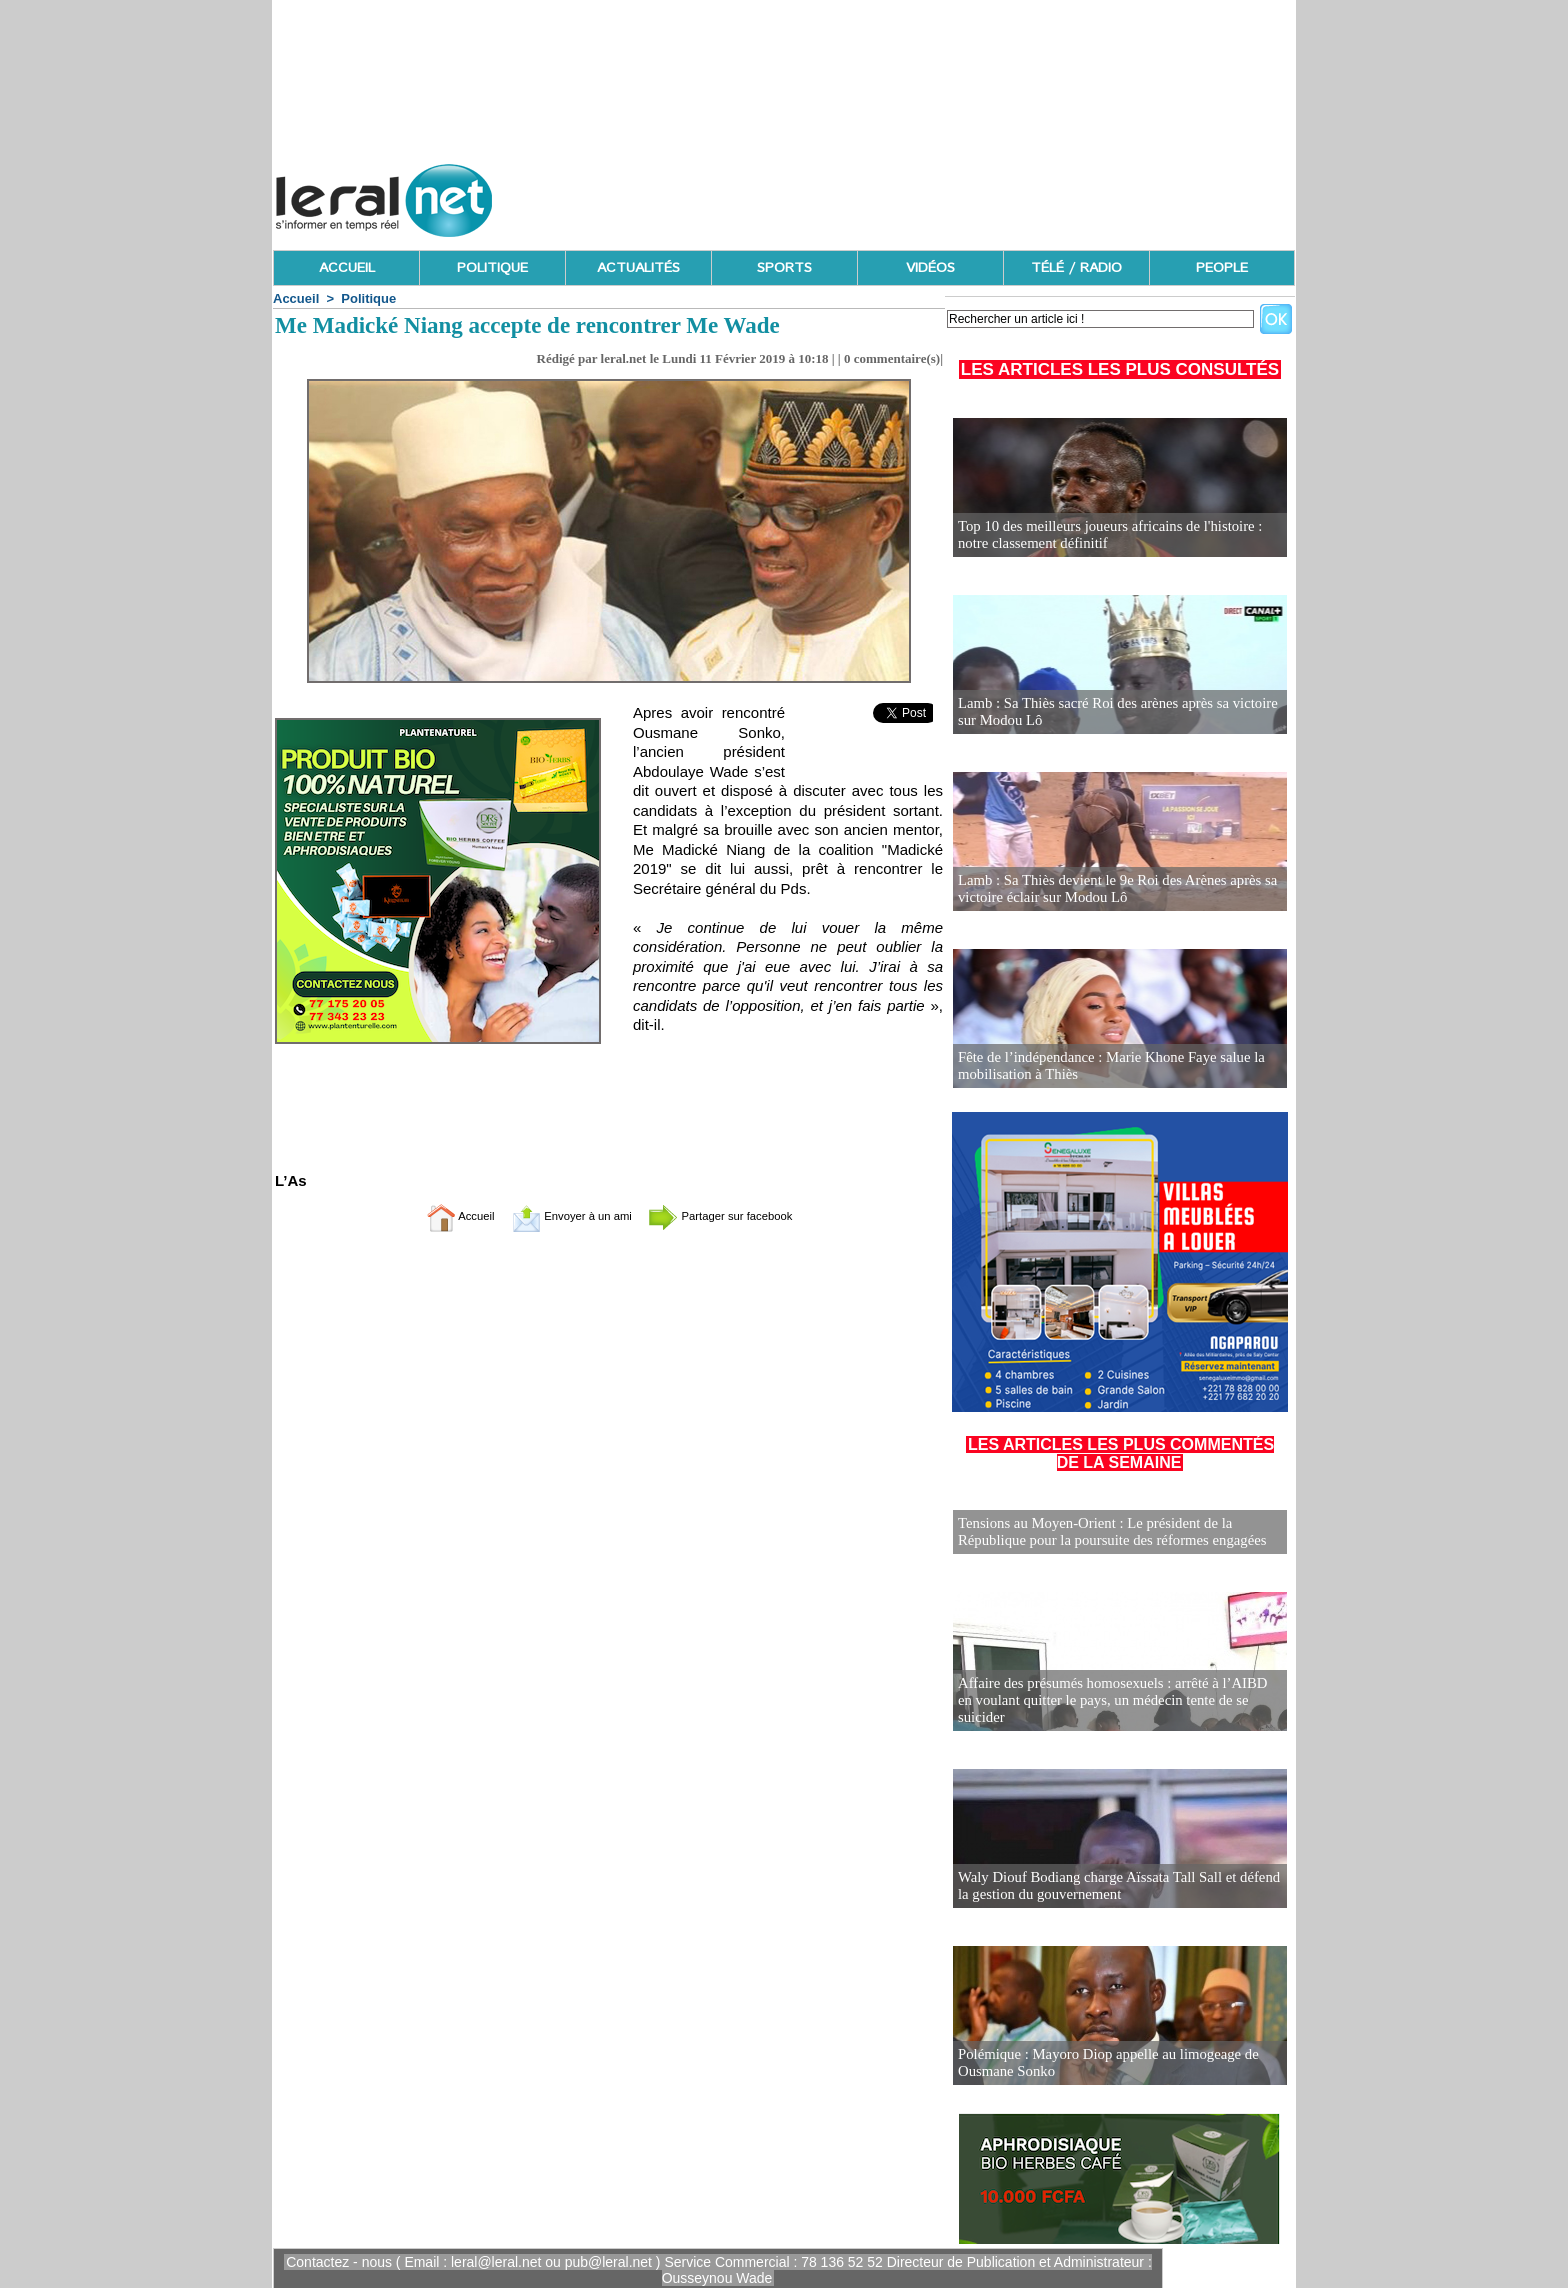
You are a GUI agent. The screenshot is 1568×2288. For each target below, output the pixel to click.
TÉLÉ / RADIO (1076, 268)
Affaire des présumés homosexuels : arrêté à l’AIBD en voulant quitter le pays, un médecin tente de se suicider (1113, 1707)
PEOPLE (1222, 268)
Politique (368, 298)
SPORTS (784, 268)
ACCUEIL (347, 268)
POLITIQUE (492, 268)
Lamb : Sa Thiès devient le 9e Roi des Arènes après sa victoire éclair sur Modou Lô (1109, 889)
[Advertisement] (931, 195)
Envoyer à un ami (559, 1215)
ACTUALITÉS (638, 268)
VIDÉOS (930, 268)
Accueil (296, 298)
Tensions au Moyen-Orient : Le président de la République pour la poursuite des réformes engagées (1104, 1530)
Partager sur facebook (742, 1215)
